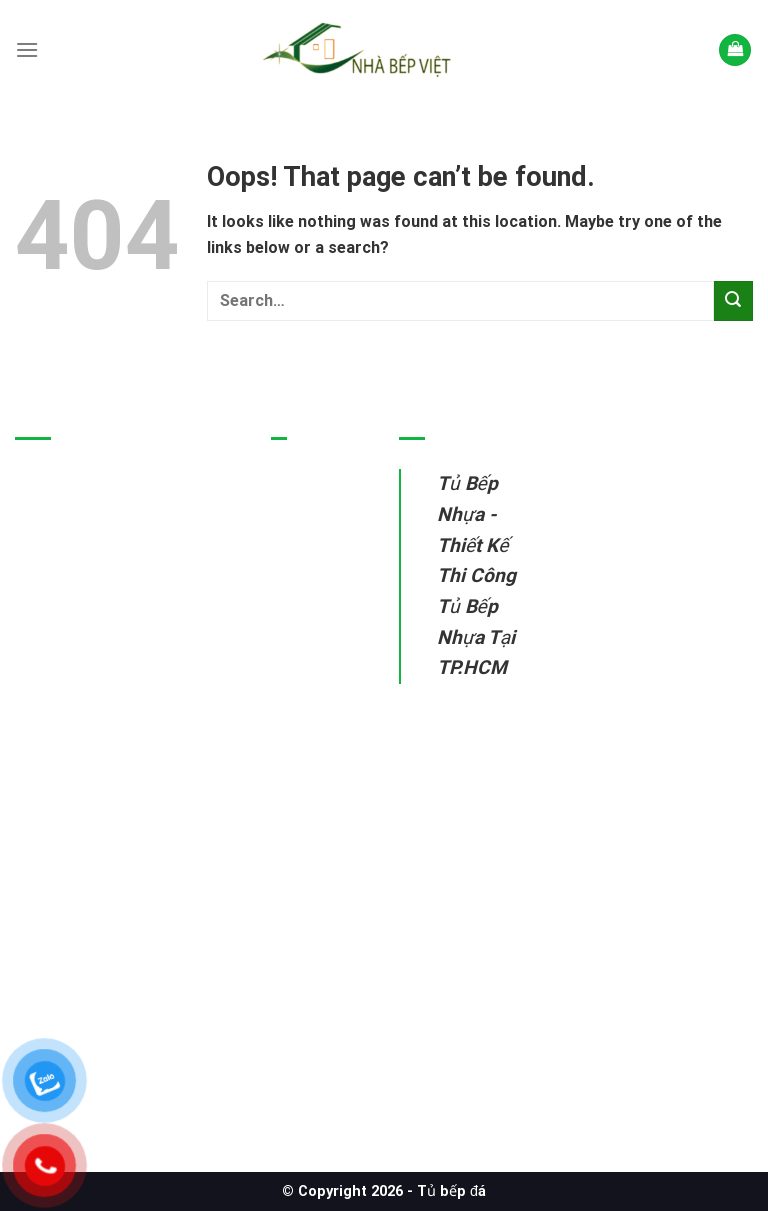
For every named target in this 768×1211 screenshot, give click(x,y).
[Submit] (733, 300)
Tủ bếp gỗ (309, 603)
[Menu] (27, 49)
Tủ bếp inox (314, 556)
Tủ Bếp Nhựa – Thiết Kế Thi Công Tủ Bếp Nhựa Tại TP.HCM (111, 1006)
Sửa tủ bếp (312, 721)
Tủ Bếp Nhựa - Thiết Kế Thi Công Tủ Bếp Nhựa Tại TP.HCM (476, 575)
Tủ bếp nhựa (318, 510)
